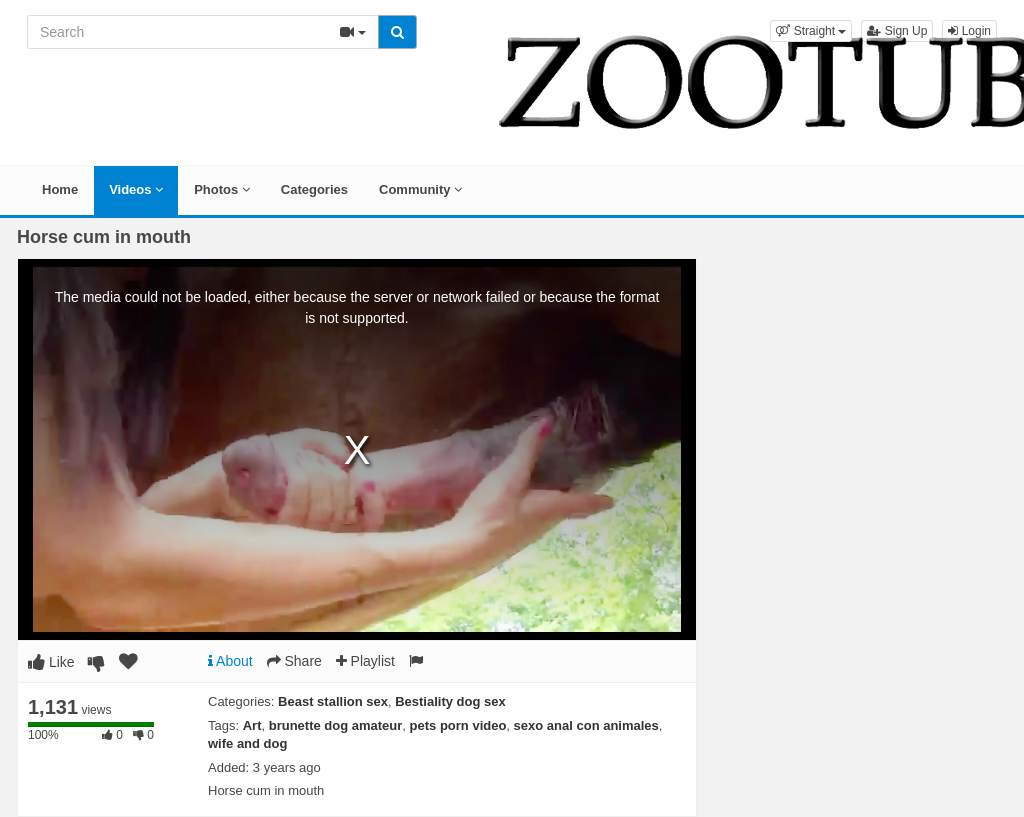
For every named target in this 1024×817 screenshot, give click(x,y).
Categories (314, 189)
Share (294, 661)
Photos (222, 189)
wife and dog (247, 743)
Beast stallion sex (333, 701)
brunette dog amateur (336, 725)
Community (420, 189)
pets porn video (458, 725)
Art (252, 725)
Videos (136, 189)
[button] (811, 31)
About (230, 661)
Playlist (365, 661)
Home (60, 189)
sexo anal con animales (586, 725)
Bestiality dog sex (450, 701)
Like (51, 662)
